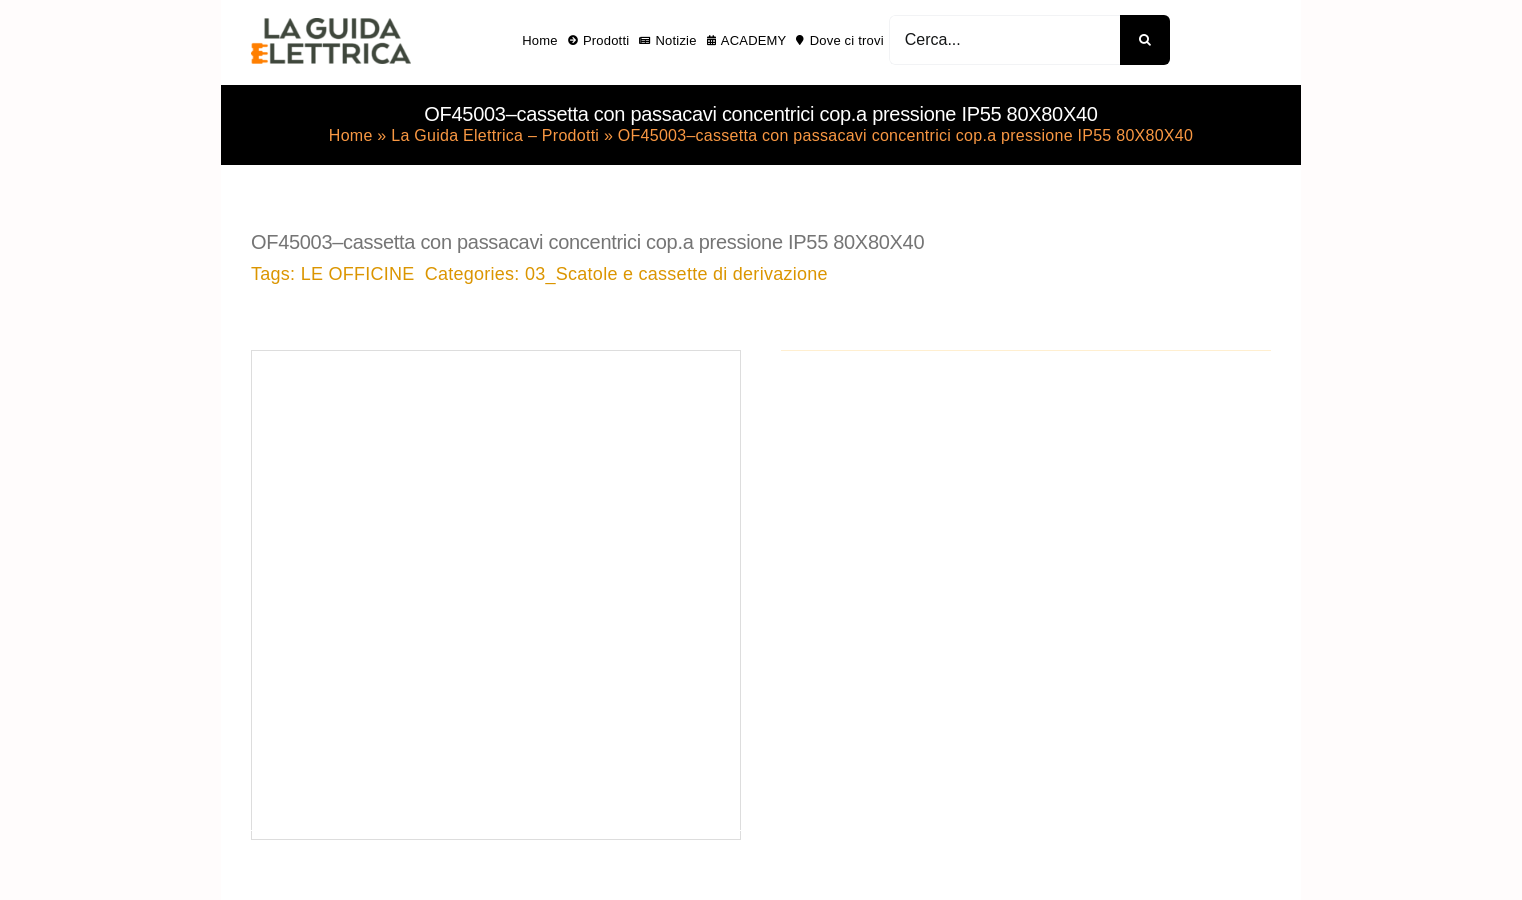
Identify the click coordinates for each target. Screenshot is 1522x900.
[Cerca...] (1004, 40)
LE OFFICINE (358, 274)
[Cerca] (1145, 40)
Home (351, 135)
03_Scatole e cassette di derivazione (676, 274)
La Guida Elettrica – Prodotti (495, 135)
